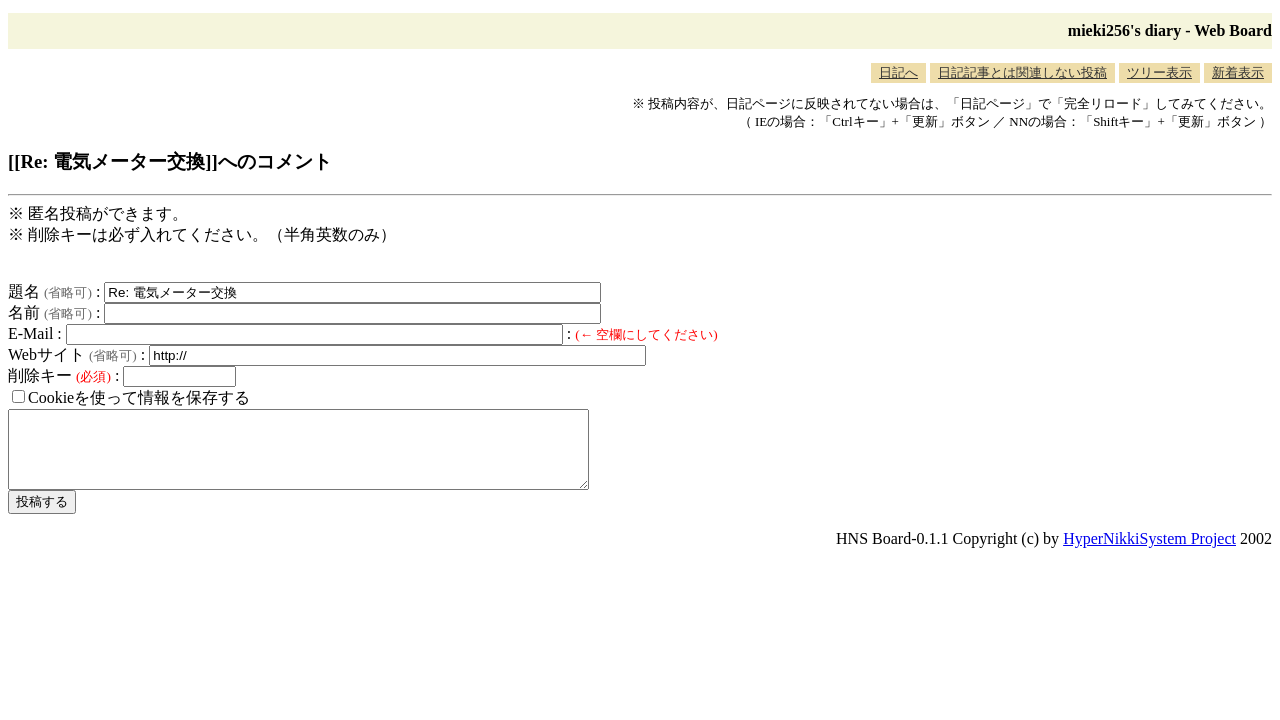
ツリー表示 (1159, 72)
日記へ (898, 72)
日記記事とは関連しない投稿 (1022, 72)
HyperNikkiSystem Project (1149, 553)
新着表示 (1238, 72)
